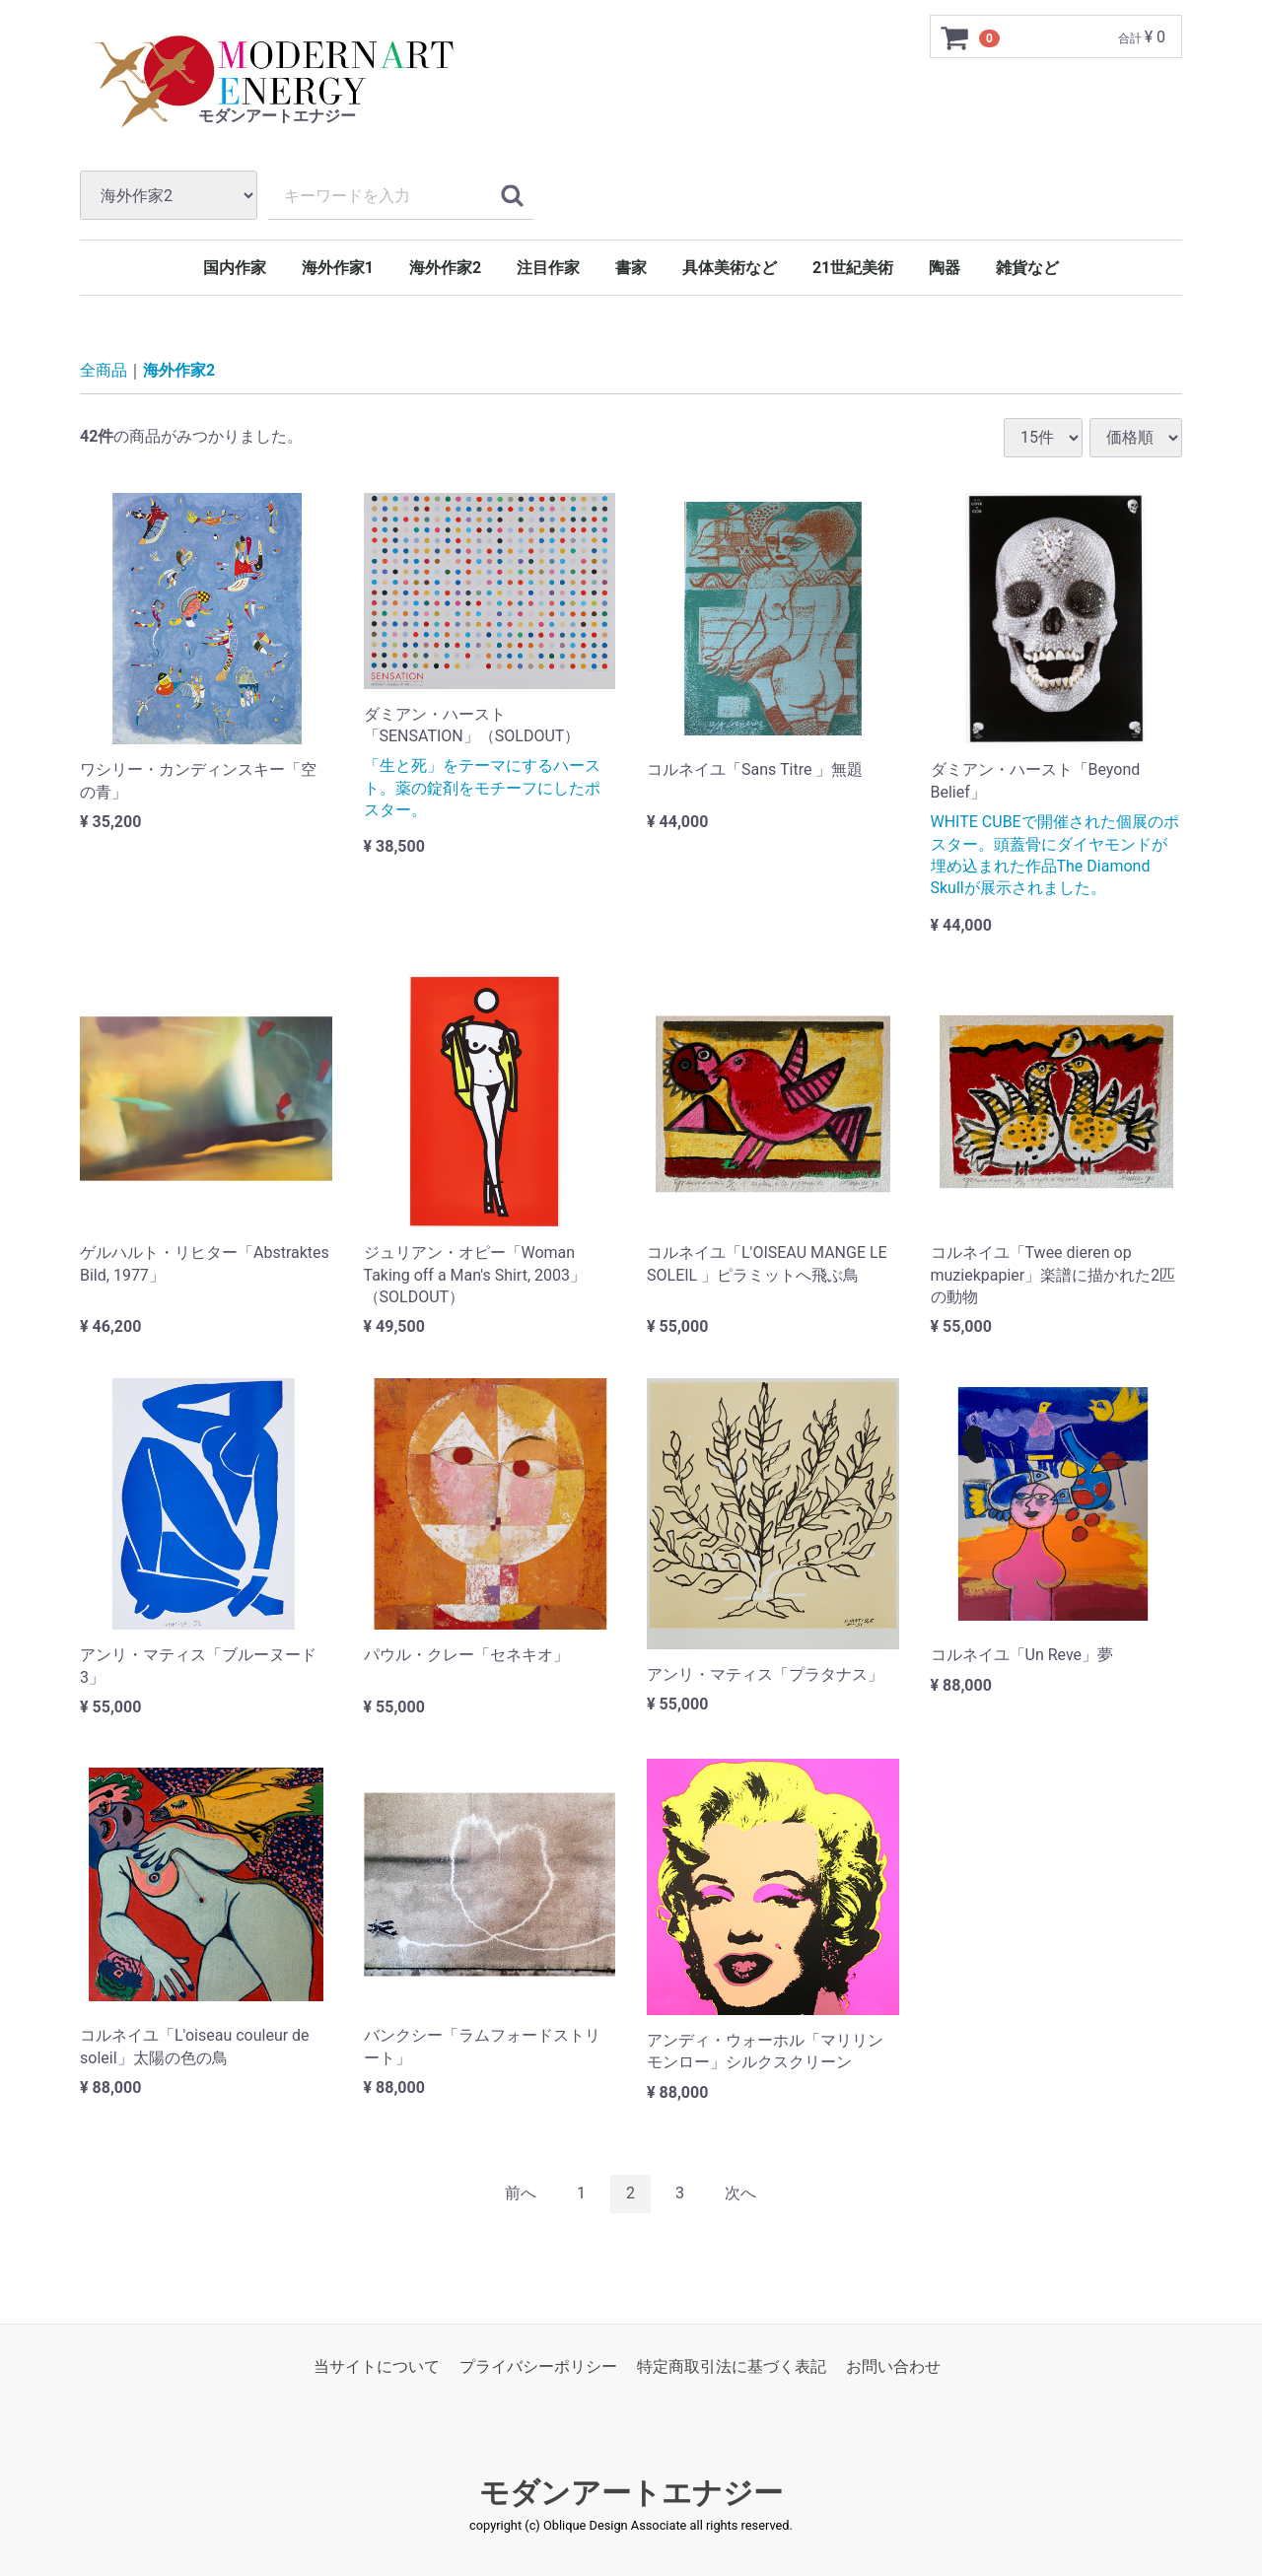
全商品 (103, 370)
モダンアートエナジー (631, 2492)
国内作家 (234, 267)
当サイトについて (377, 2366)
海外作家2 (445, 267)
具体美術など (729, 267)
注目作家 (548, 267)
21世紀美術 (852, 267)
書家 (631, 267)
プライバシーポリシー (538, 2366)
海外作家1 (338, 267)
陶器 (944, 267)
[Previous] (520, 2194)
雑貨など (1027, 267)
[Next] (740, 2194)
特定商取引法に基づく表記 (731, 2366)
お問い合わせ (893, 2366)
